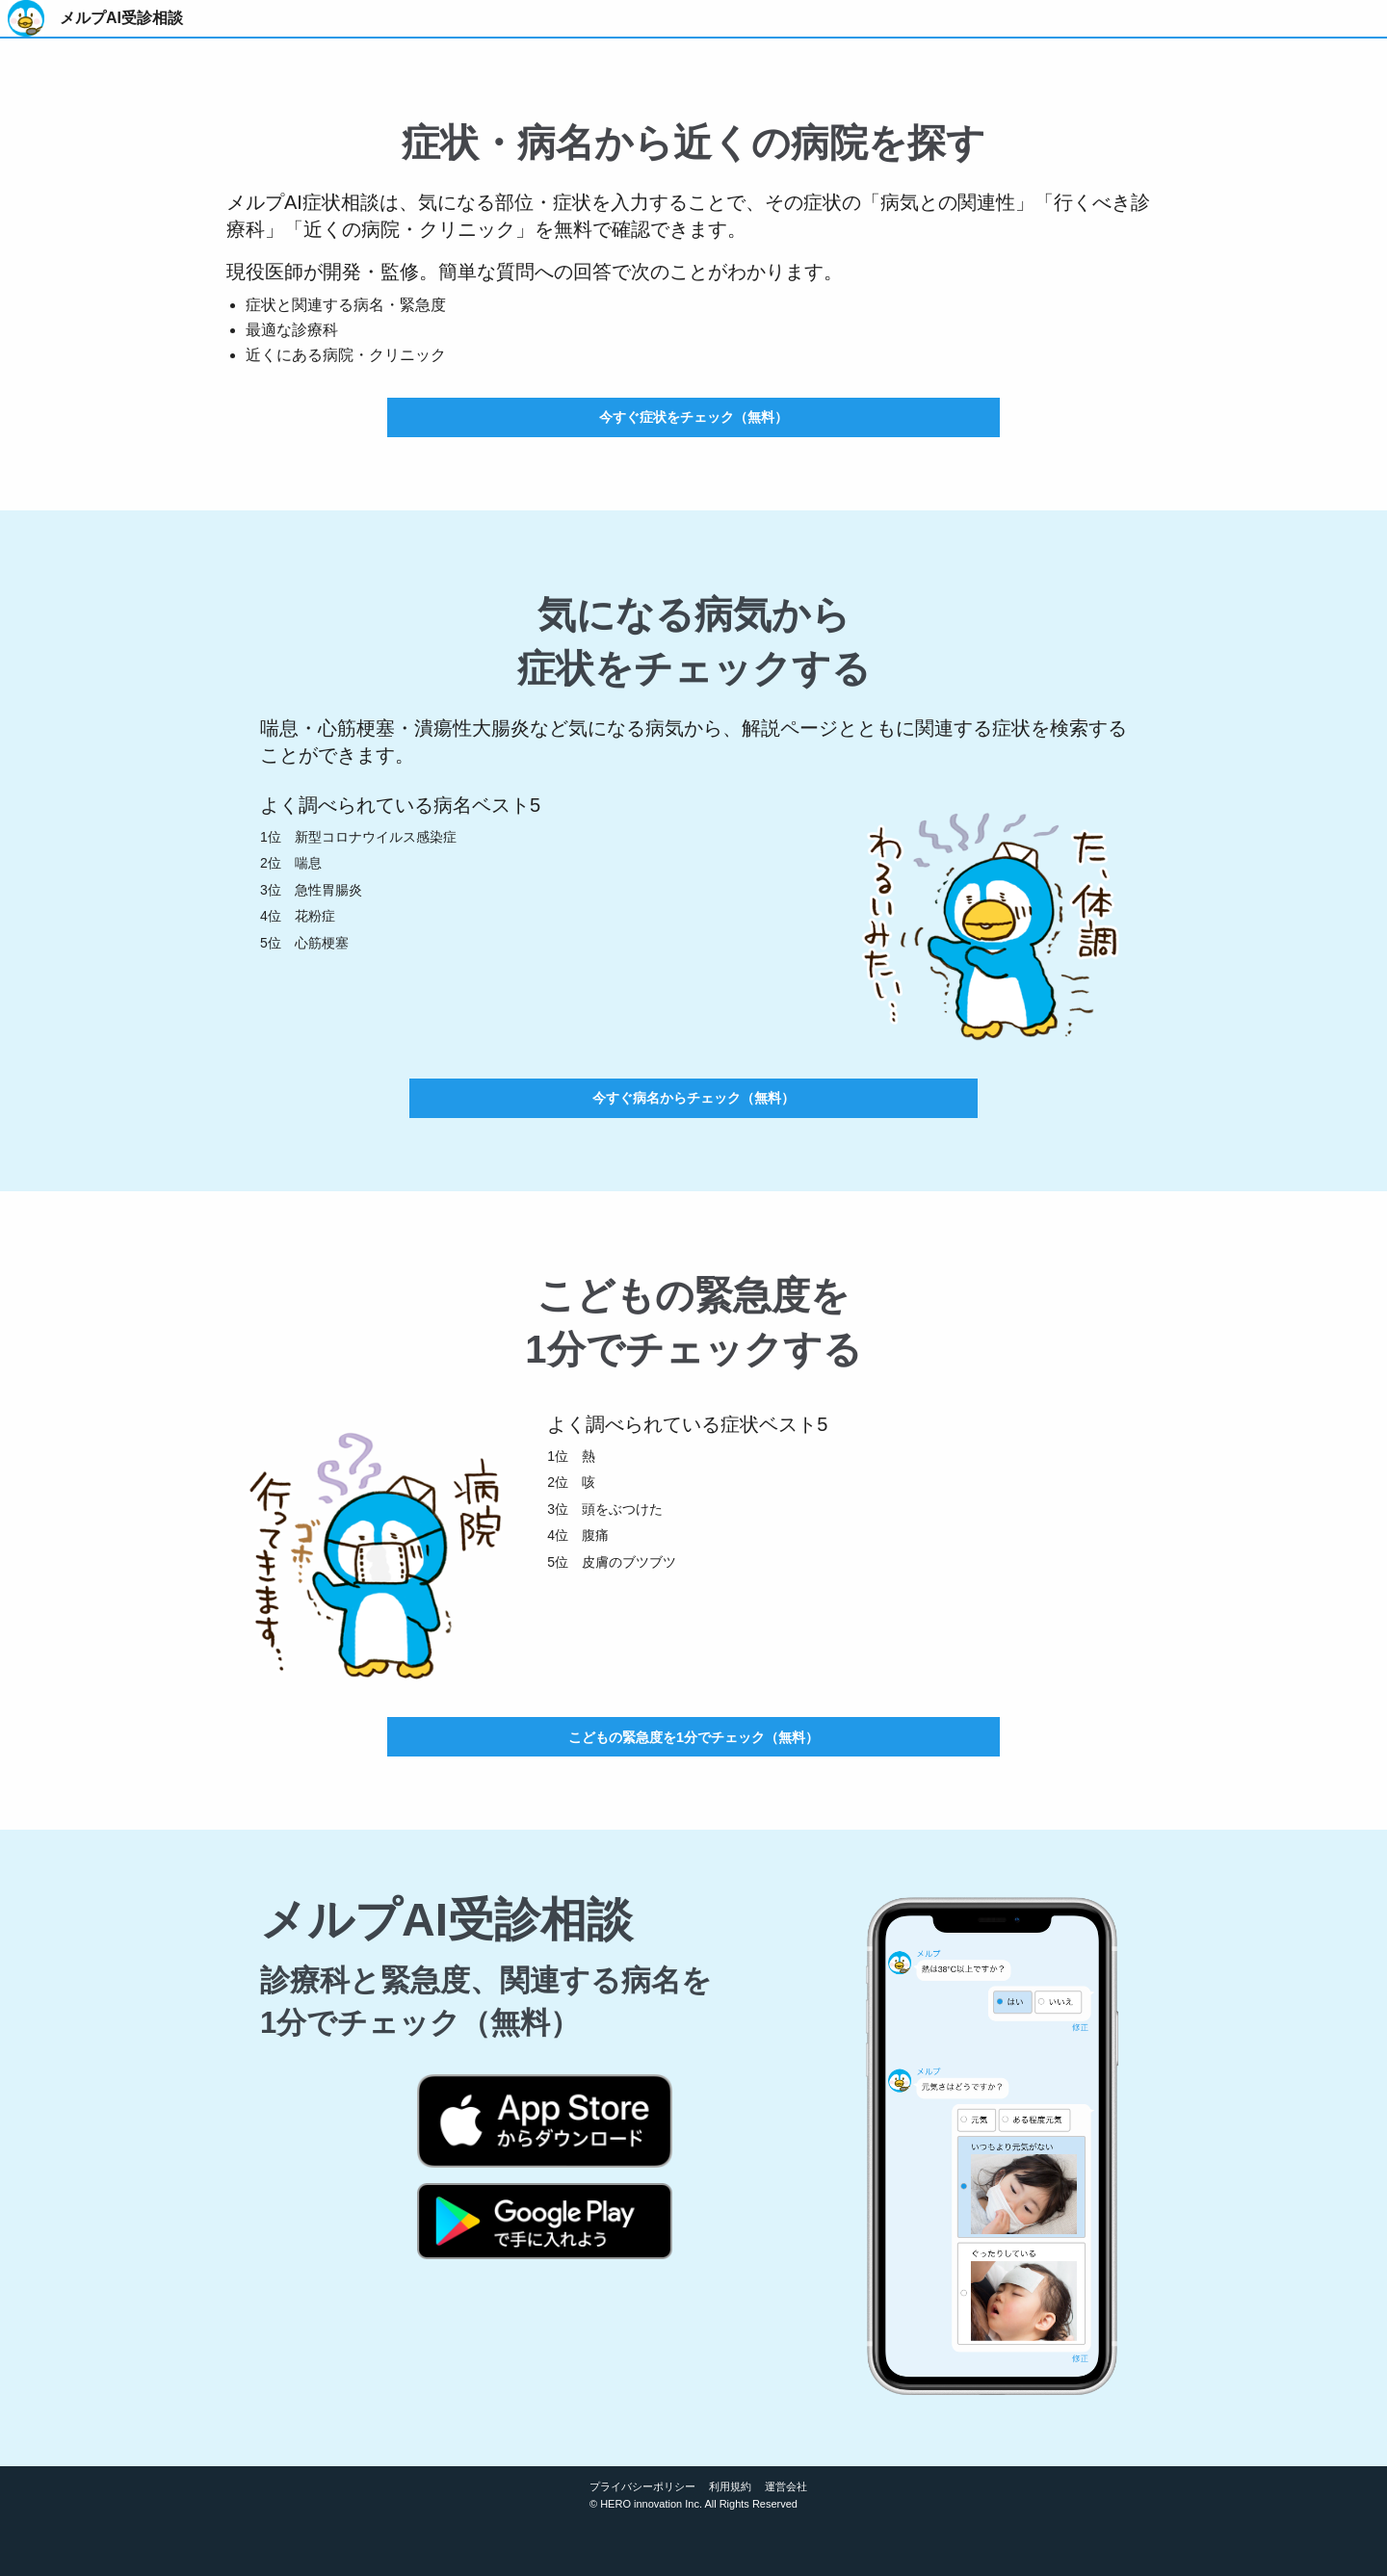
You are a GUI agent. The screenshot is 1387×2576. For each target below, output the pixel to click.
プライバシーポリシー (642, 2486)
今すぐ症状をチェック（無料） (693, 417)
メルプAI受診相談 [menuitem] (121, 18)
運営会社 (786, 2486)
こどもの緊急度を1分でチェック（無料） (693, 1737)
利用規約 (730, 2486)
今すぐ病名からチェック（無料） (693, 1098)
